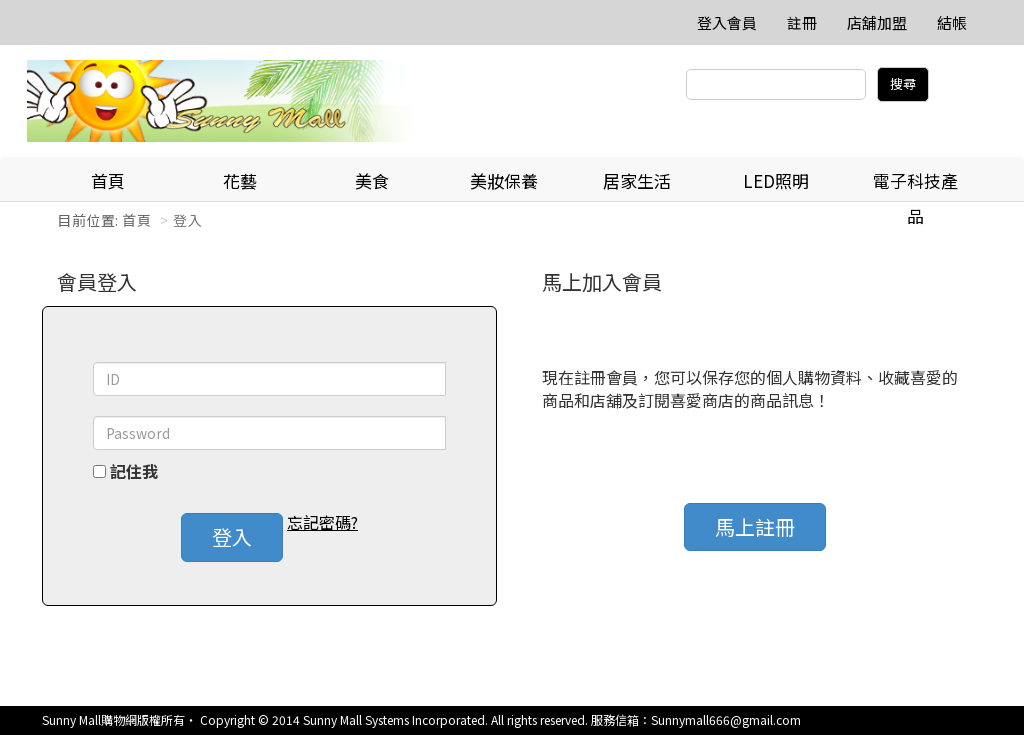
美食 (372, 180)
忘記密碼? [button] (322, 522)
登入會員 (727, 22)
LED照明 (776, 180)
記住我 (134, 471)
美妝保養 (504, 180)
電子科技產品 (915, 185)
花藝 (240, 180)
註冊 (802, 22)
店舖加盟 (877, 22)
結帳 (952, 22)
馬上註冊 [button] (755, 526)
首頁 (108, 180)
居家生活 (637, 180)
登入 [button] (232, 536)
